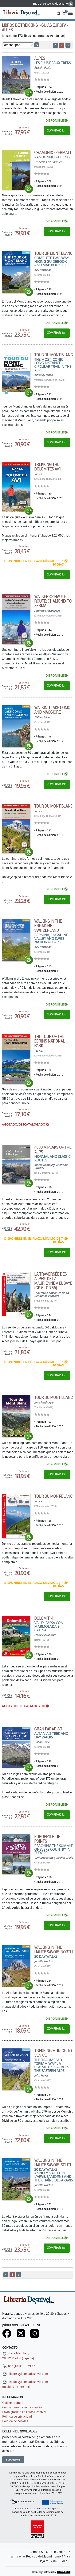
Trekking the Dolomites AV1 (47, 466)
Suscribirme (13, 2459)
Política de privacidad (17, 2416)
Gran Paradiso (48, 1729)
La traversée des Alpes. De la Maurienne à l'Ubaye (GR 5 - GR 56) (53, 1281)
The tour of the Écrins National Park (49, 1040)
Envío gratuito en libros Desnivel (24, 2412)
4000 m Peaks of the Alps (53, 1149)
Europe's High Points (47, 1838)
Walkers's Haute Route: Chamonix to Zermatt (53, 600)
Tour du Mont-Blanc (53, 1496)
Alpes (39, 58)
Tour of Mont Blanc (53, 253)
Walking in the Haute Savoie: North (53, 1949)
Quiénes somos (12, 2403)
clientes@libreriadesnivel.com (25, 2374)
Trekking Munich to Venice (53, 2052)
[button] (59, 13)
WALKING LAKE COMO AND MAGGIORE (52, 709)
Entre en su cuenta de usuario (53, 3)
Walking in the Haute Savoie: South (53, 2162)
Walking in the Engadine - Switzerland (48, 925)
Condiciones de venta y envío (22, 2407)
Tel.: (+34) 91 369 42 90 (20, 2366)
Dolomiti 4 (43, 1618)
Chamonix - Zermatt (53, 152)
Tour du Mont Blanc (53, 355)
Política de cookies (15, 2421)
